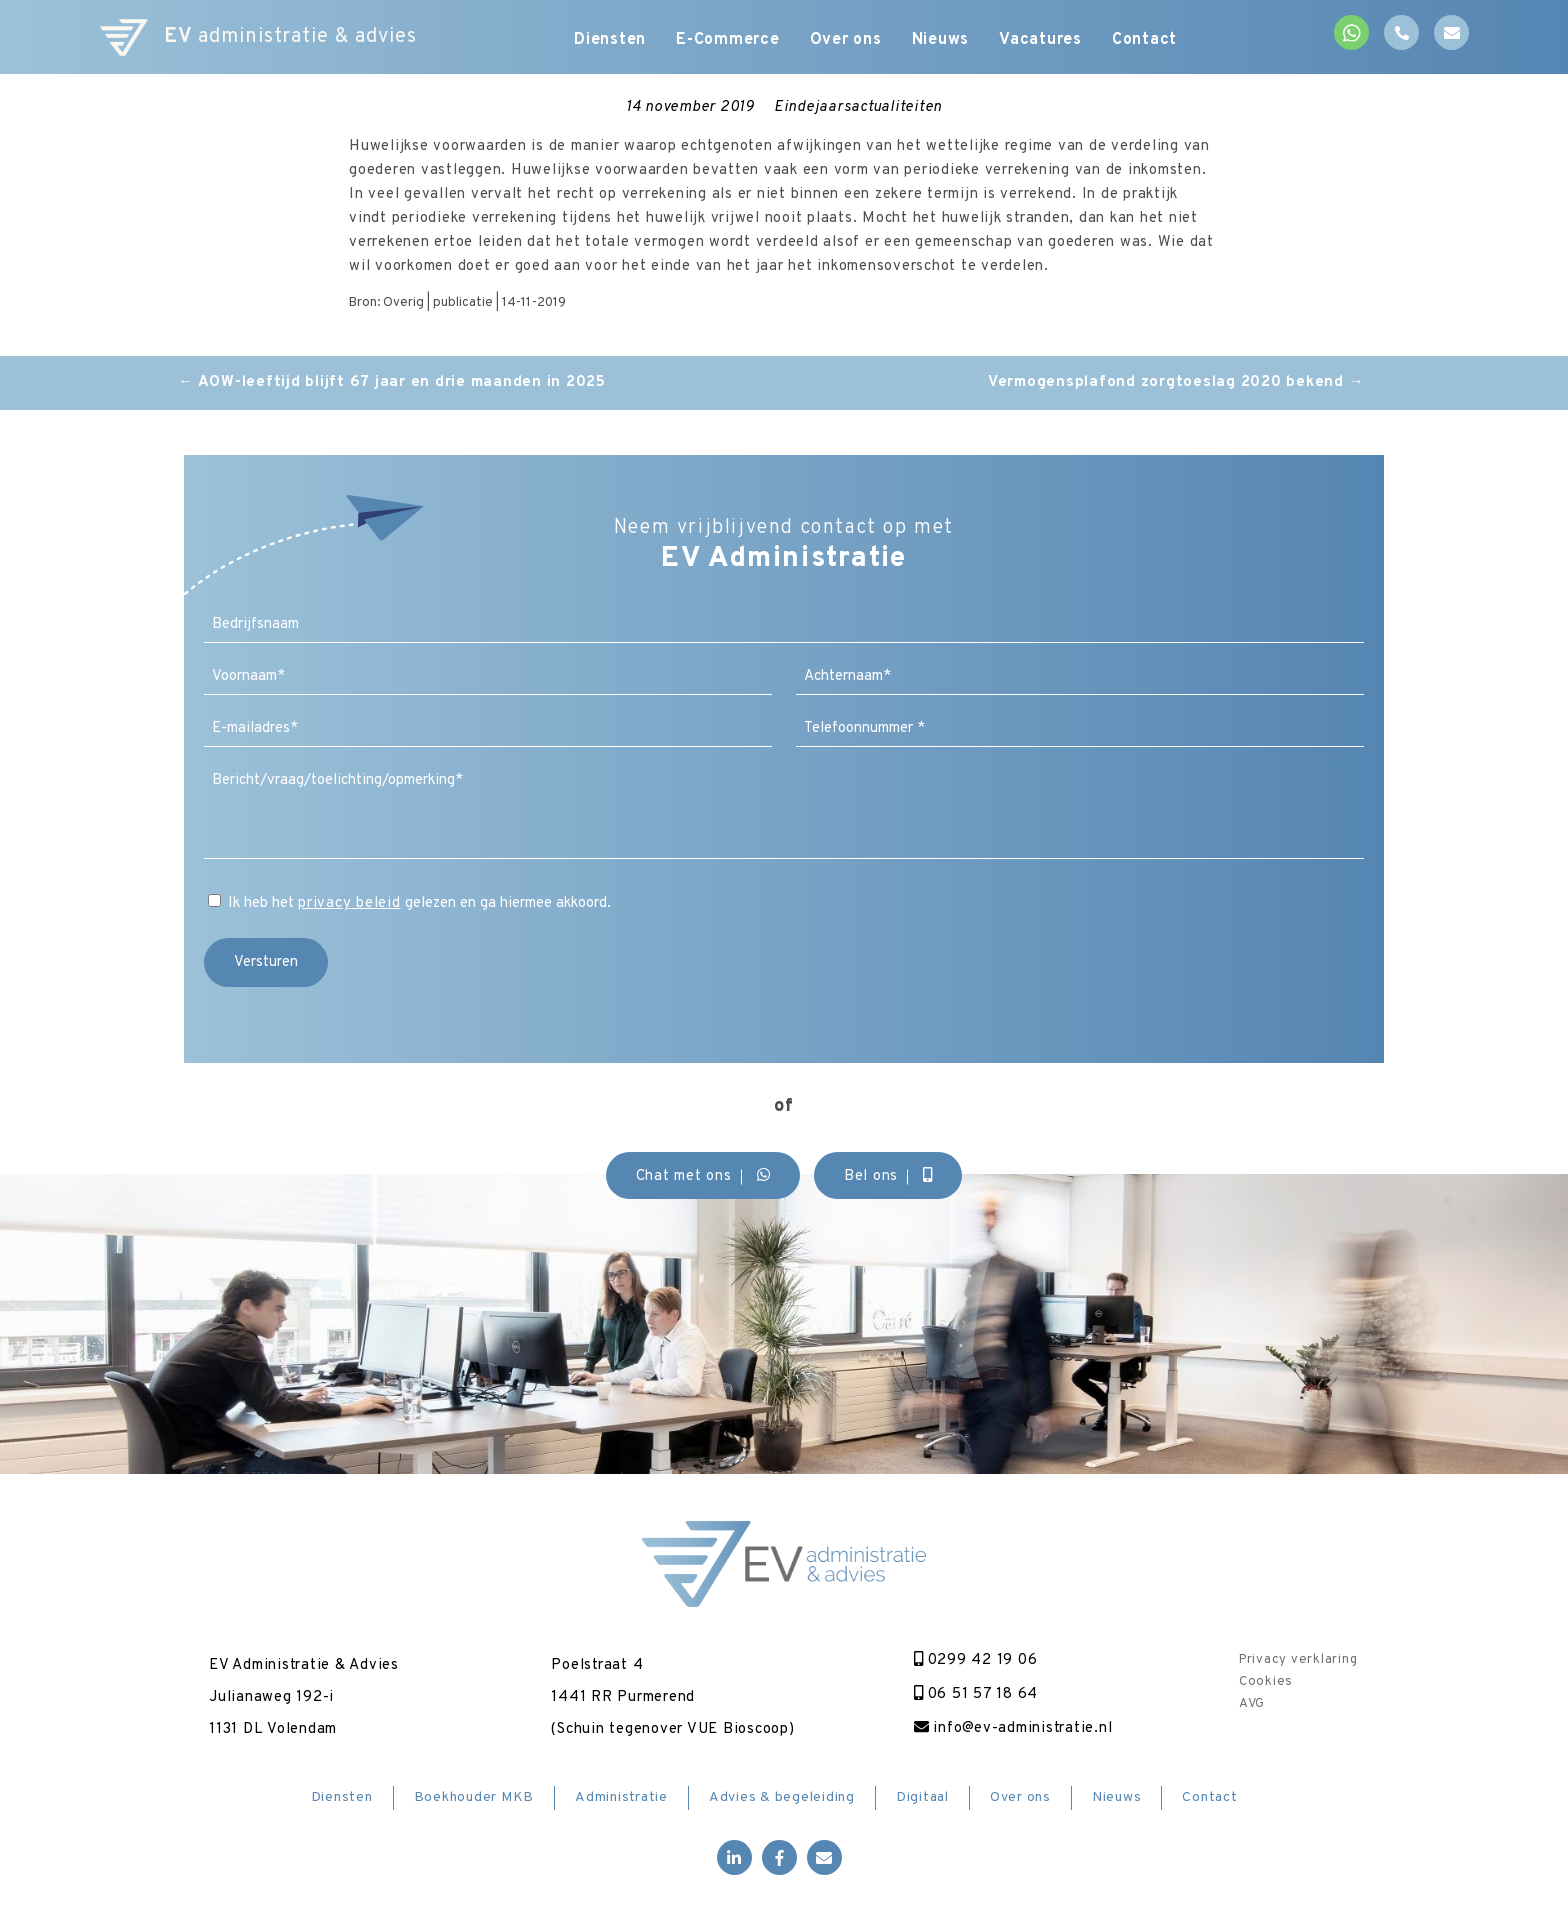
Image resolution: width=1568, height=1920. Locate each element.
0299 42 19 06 (976, 1660)
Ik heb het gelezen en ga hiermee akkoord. (419, 903)
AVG (1252, 1704)
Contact (1144, 40)
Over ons (846, 40)
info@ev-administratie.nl (1013, 1728)
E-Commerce (728, 40)
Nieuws (941, 40)
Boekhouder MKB (474, 1797)
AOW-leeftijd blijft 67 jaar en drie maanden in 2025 (392, 382)
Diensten (610, 40)
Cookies (1266, 1682)
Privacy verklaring (1298, 1660)
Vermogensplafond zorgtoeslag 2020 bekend (1176, 382)
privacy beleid (349, 903)
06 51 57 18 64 (976, 1694)
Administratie (621, 1797)
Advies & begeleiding (782, 1797)
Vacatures (1040, 40)
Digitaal (922, 1797)
